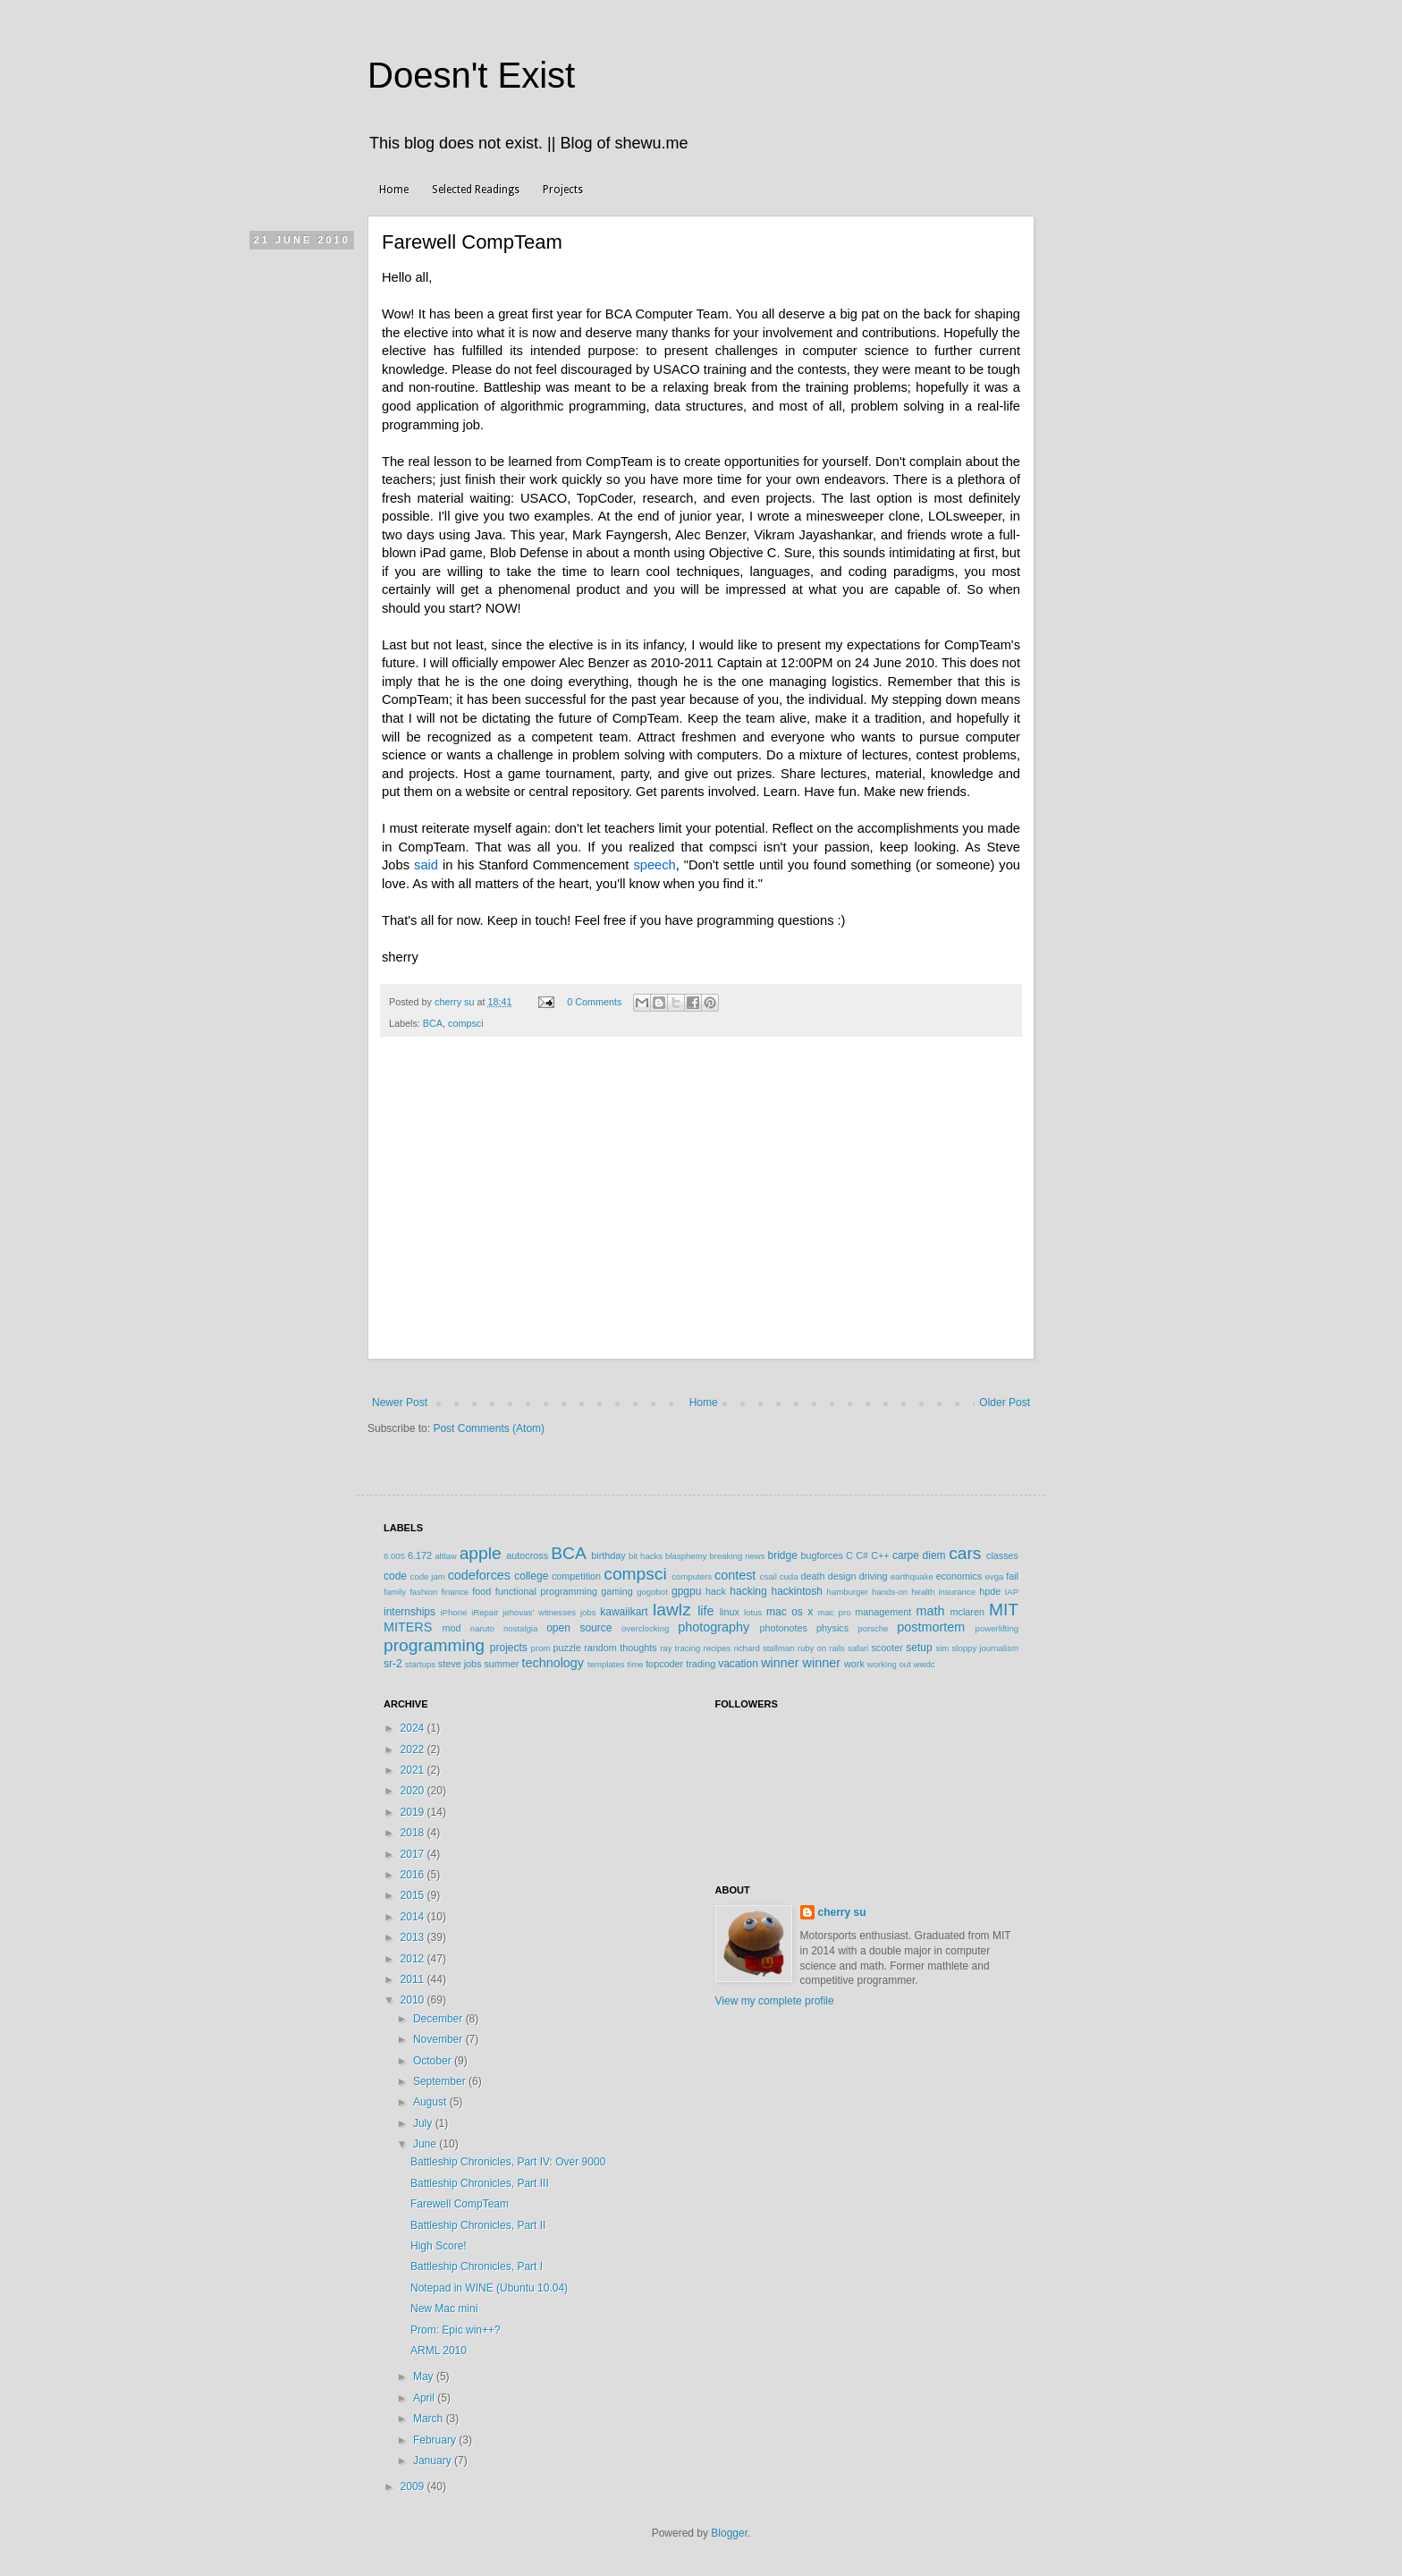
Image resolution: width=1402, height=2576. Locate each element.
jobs (588, 1612)
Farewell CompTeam (459, 2204)
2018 (414, 1832)
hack (715, 1591)
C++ (880, 1555)
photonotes (783, 1628)
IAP (1011, 1592)
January (433, 2460)
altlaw (446, 1556)
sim (942, 1648)
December (439, 2018)
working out (889, 1664)
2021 (414, 1770)
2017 (414, 1854)
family (395, 1592)
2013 (414, 1937)
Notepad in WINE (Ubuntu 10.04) (489, 2288)
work (854, 1663)
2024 (414, 1728)
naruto (482, 1628)
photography (713, 1627)
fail (1012, 1576)
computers (691, 1576)
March (429, 2418)
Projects (563, 189)
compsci (466, 1023)
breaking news (736, 1556)
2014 (414, 1917)
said (426, 865)
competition (576, 1576)
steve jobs (460, 1663)
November (439, 2039)
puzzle (567, 1647)
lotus (753, 1612)
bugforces (821, 1555)
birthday (608, 1555)
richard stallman (763, 1648)
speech (654, 865)
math (930, 1611)
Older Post (1004, 1402)
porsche (872, 1628)
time (635, 1664)
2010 (414, 2000)
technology (552, 1663)
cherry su (842, 1912)
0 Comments (594, 1001)
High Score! (438, 2246)
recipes (717, 1648)
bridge (782, 1555)
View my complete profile (774, 2001)
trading (700, 1663)
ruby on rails (821, 1648)
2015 (414, 1895)
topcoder (664, 1663)
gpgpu (686, 1591)
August (431, 2102)
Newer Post (399, 1402)
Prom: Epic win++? (455, 2330)
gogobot (652, 1592)
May (424, 2376)
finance (455, 1592)
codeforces (479, 1575)
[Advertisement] (701, 1225)
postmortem (931, 1627)
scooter (886, 1647)
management (883, 1611)
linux (729, 1611)
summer (501, 1663)
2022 (414, 1749)
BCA (433, 1023)
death (812, 1576)
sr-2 (393, 1663)
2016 (414, 1874)
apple (481, 1553)
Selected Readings (475, 189)
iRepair (484, 1612)
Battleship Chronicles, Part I (476, 2266)
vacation (738, 1663)
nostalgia (520, 1628)
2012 (414, 1959)
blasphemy (685, 1556)
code (395, 1576)
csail (768, 1576)
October (433, 2061)
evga (994, 1576)
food (481, 1591)
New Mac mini (443, 2308)
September (441, 2081)
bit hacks (646, 1556)
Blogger (729, 2533)
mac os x (789, 1612)
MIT (1003, 1609)
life (705, 1611)
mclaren (967, 1611)
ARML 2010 (438, 2350)
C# (862, 1555)
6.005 (394, 1556)
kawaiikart (623, 1612)
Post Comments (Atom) (489, 1428)
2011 (414, 1979)
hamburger (847, 1592)
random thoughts (620, 1647)
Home (394, 189)
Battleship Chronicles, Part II (477, 2225)
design (842, 1576)
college (531, 1576)
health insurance (943, 1592)
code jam (427, 1576)
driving (873, 1576)
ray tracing (680, 1648)
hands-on (890, 1592)
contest (735, 1575)
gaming (616, 1591)
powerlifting (997, 1628)
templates (606, 1664)
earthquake (912, 1576)
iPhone (453, 1612)
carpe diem (919, 1555)
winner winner (800, 1663)
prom (541, 1648)
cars (965, 1553)
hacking (748, 1591)
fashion (423, 1592)
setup (919, 1647)
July (424, 2123)
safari (858, 1648)
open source (579, 1628)
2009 (414, 2486)
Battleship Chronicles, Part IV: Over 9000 (507, 2162)
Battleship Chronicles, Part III (479, 2183)
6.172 (420, 1555)
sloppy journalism (984, 1648)
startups (420, 1664)
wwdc (924, 1664)
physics (832, 1628)
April (425, 2398)
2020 (414, 1790)
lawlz (672, 1609)
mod (452, 1628)
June (426, 2144)
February (436, 2440)
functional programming (546, 1591)
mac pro (834, 1612)
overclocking (645, 1628)
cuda (789, 1576)
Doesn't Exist (471, 75)
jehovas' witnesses (539, 1612)
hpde (990, 1591)
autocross (527, 1555)
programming (434, 1645)
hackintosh (796, 1591)
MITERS (408, 1627)
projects (509, 1647)
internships (409, 1612)
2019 (414, 1812)
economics (959, 1576)
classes (1002, 1555)
